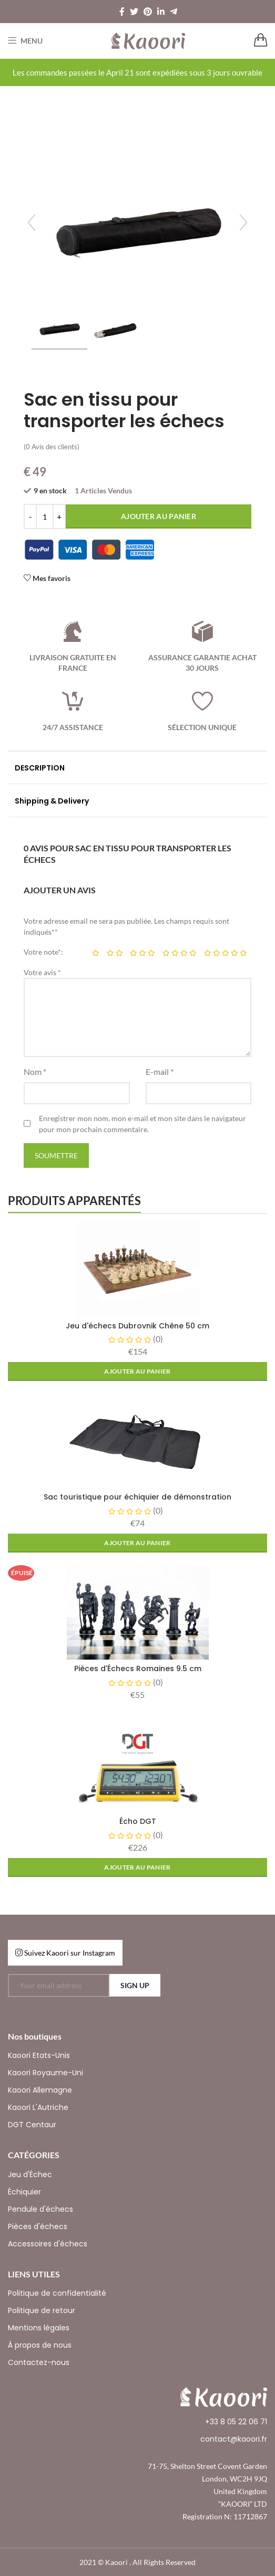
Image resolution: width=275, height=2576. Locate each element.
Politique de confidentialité (57, 2293)
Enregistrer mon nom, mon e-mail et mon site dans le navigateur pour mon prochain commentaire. (142, 1124)
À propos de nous (40, 2345)
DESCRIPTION (40, 768)
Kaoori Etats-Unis (39, 2055)
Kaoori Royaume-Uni (45, 2072)
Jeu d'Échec (30, 2174)
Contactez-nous (38, 2362)
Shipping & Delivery (52, 801)
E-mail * (160, 1071)
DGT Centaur (32, 2124)
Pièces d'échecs (37, 2226)
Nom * (35, 1071)
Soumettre (56, 1155)
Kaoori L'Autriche (38, 2107)
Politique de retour (41, 2310)
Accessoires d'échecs (47, 2244)
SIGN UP (134, 1985)
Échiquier (24, 2192)
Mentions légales (38, 2327)
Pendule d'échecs (40, 2209)
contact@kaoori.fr (233, 2439)
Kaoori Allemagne (40, 2090)
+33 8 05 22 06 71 (236, 2421)
